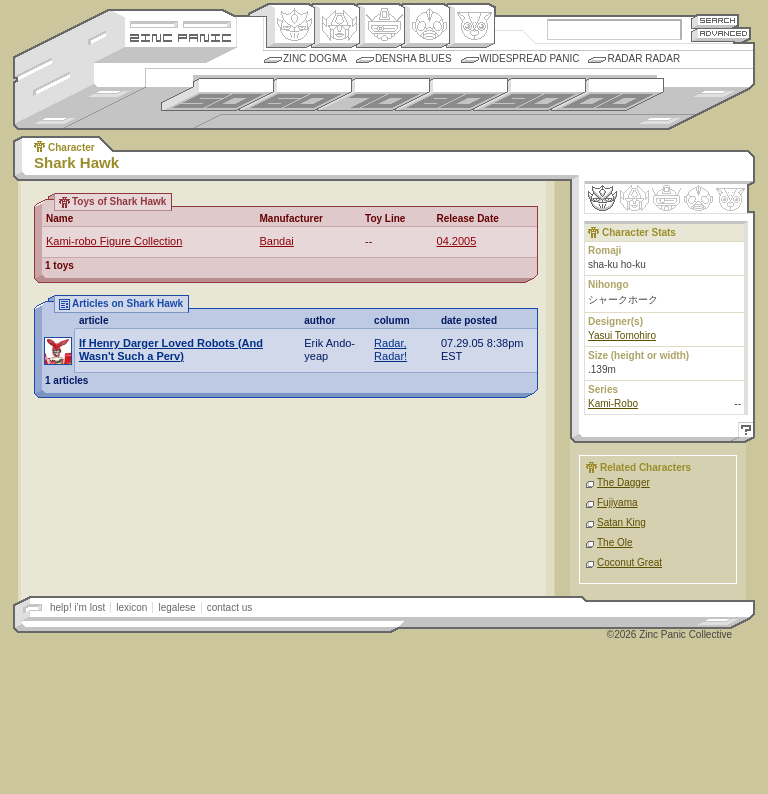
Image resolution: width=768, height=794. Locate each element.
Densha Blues (413, 58)
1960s (295, 94)
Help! (743, 432)
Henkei (335, 26)
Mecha (380, 26)
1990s (529, 94)
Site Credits (180, 22)
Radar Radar (643, 58)
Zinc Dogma (315, 58)
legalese (176, 607)
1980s (451, 94)
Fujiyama (617, 502)
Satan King (621, 522)
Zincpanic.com (180, 36)
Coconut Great (629, 562)
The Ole (615, 542)
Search (715, 20)
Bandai (276, 241)
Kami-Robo (613, 403)
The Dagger (623, 482)
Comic (470, 26)
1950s (217, 94)
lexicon (131, 607)
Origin (290, 26)
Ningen (425, 26)
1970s (373, 94)
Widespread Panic (530, 58)
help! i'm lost (77, 607)
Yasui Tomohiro (622, 335)
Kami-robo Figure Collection (114, 241)
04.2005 (457, 241)
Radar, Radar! (390, 349)
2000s (607, 94)
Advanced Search (721, 34)
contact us (230, 607)
